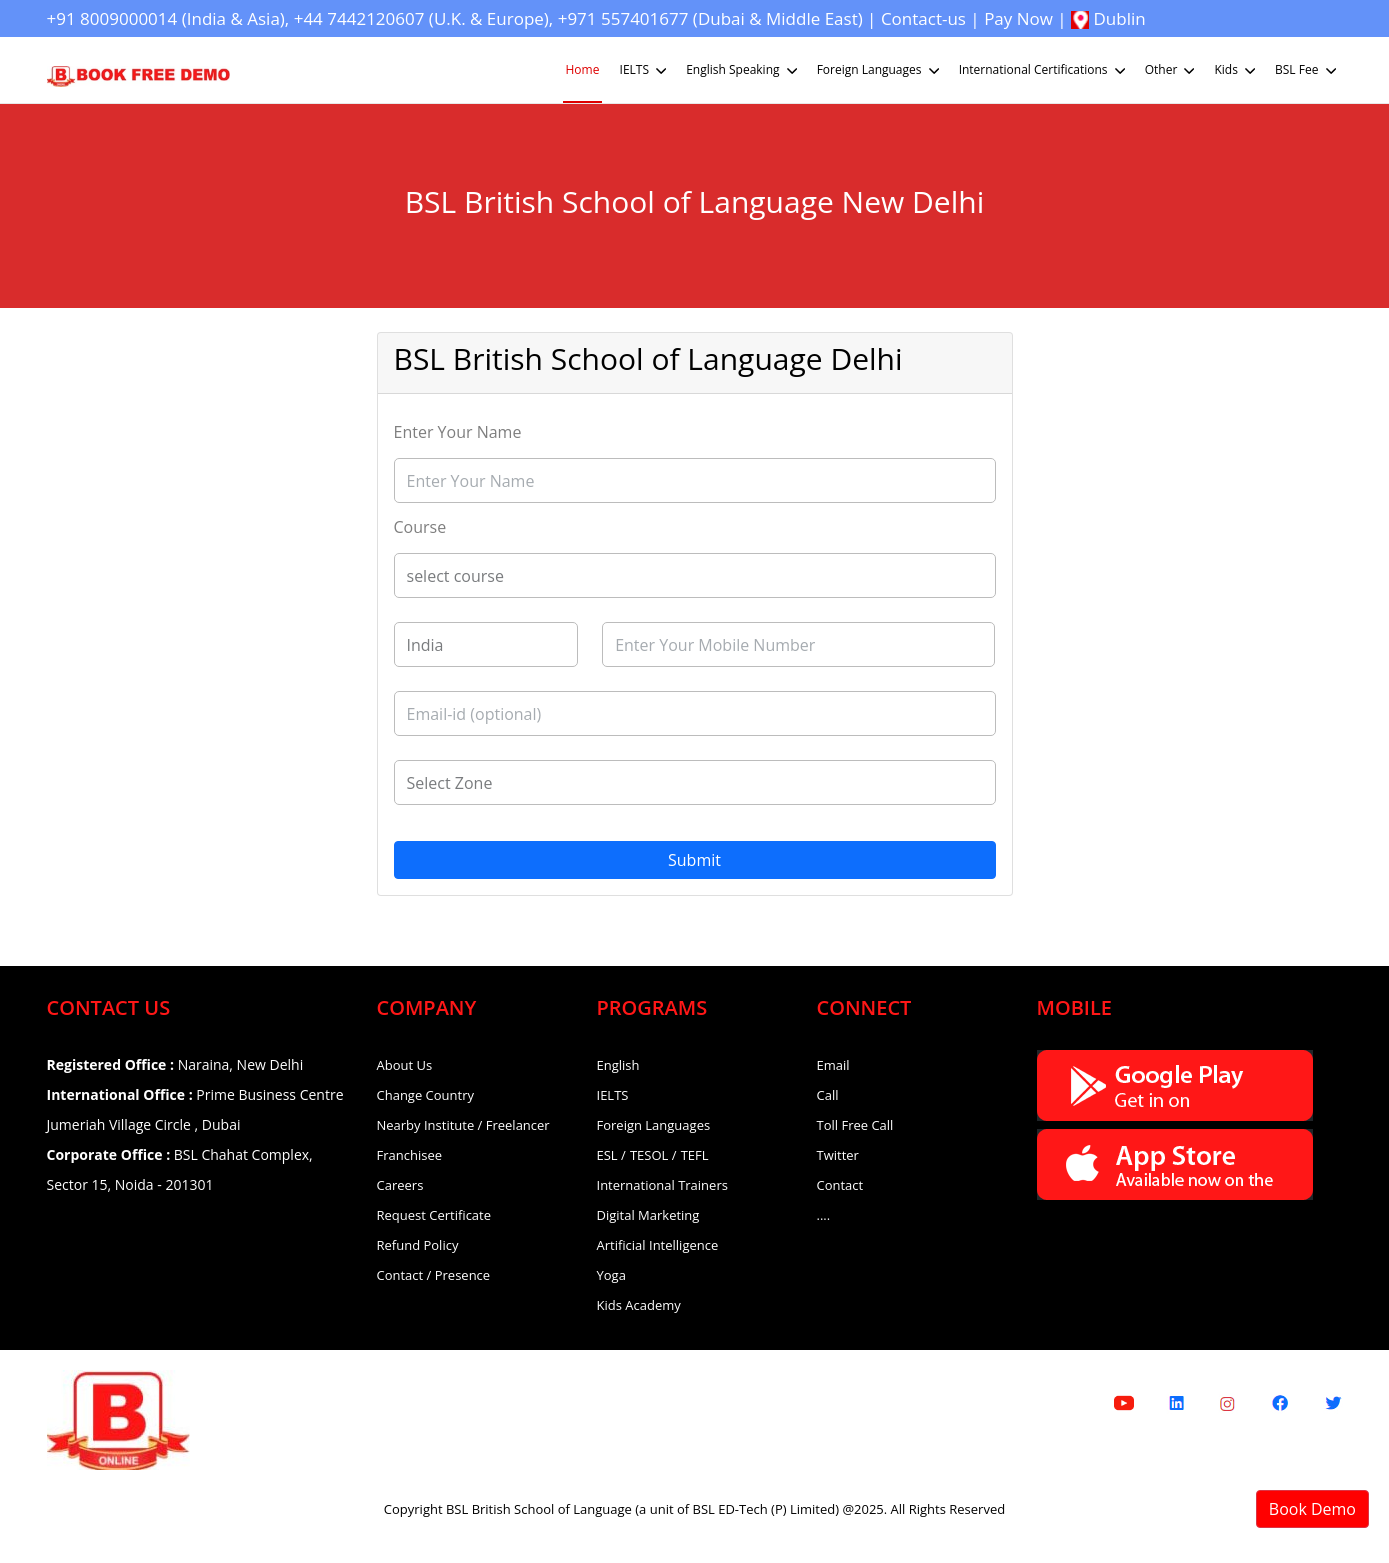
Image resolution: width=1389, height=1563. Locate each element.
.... (824, 1215)
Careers (400, 1185)
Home (583, 69)
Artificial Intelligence (658, 1245)
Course (420, 527)
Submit (694, 860)
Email (833, 1065)
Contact (840, 1185)
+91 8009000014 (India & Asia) (166, 18)
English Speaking (743, 70)
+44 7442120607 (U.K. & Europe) (421, 18)
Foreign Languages (880, 70)
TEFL (695, 1155)
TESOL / (653, 1155)
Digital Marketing (648, 1215)
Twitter (838, 1155)
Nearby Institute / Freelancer (463, 1125)
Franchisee (410, 1155)
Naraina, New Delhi (175, 1064)
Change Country (426, 1095)
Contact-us (923, 18)
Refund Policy (418, 1245)
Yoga (611, 1275)
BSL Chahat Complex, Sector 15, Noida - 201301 (180, 1169)
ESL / (611, 1155)
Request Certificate (434, 1215)
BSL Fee (1307, 70)
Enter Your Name (458, 432)
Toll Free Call (855, 1125)
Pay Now (1018, 18)
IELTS (645, 70)
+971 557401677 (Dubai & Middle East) (710, 18)
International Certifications (1044, 70)
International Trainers (662, 1185)
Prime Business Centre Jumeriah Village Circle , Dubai (195, 1109)
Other (1172, 70)
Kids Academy (639, 1305)
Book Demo (1312, 1509)
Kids (1236, 70)
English (618, 1065)
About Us (405, 1065)
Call (828, 1095)
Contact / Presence (434, 1275)
